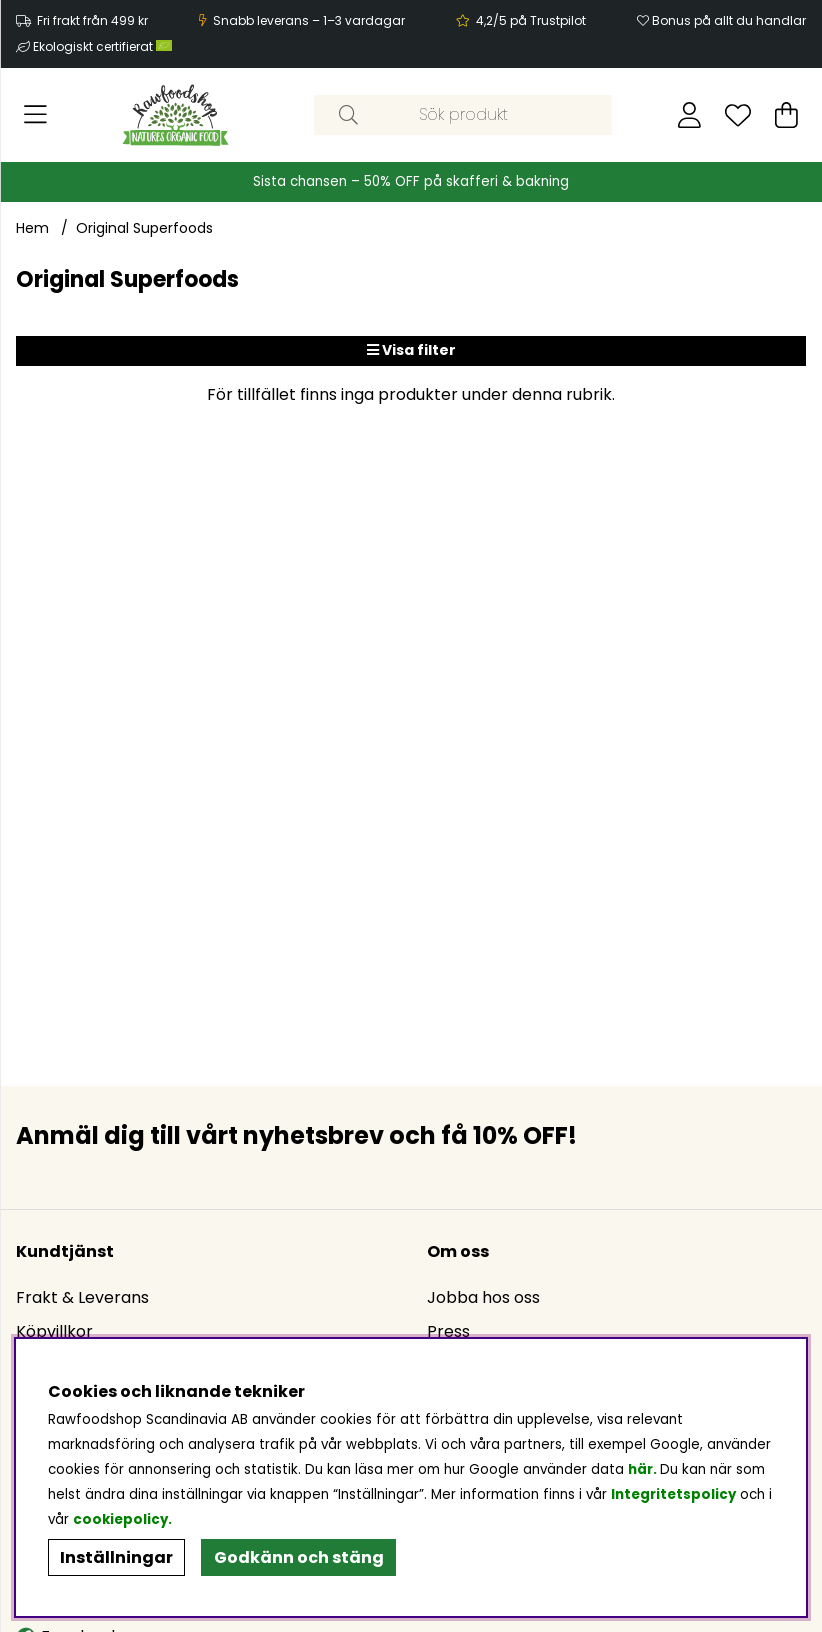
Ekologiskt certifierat (104, 46)
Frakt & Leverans (82, 1297)
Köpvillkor (54, 1331)
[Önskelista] (738, 115)
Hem (32, 228)
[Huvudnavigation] (35, 115)
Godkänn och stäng (299, 1557)
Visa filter (411, 350)
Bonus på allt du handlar (729, 20)
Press (448, 1331)
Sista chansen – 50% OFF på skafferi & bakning (411, 181)
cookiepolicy (120, 1519)
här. (644, 1469)
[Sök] (462, 115)
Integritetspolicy (673, 1494)
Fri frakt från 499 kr (92, 20)
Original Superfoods (144, 228)
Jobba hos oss (483, 1297)
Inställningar (116, 1557)
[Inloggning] (689, 115)
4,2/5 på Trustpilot (531, 20)
